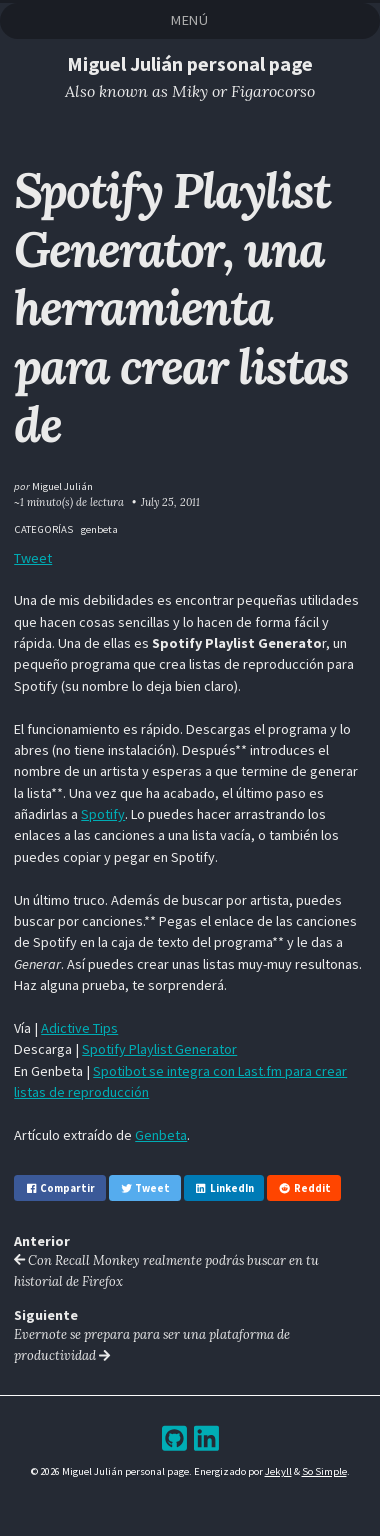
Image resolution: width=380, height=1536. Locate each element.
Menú (190, 20)
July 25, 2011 (170, 502)
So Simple (324, 1471)
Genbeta (161, 1135)
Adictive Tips (79, 1028)
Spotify (103, 814)
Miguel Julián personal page (190, 63)
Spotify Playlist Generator (159, 1049)
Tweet (33, 558)
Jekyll (278, 1471)
